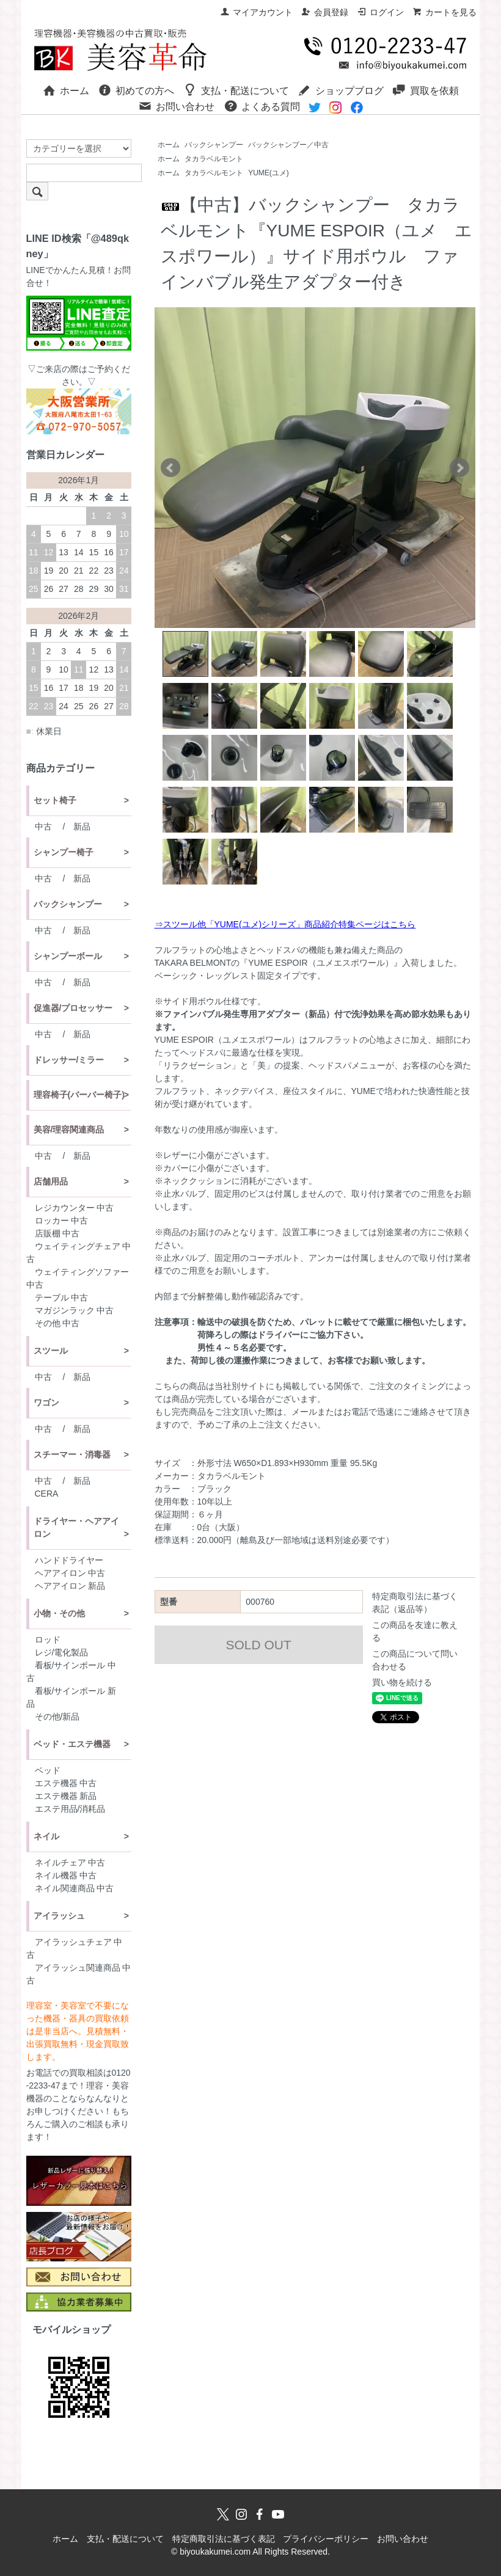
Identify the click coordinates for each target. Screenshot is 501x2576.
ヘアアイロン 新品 (70, 1586)
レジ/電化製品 (62, 1652)
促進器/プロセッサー (73, 1008)
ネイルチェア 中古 (70, 1862)
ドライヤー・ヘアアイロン (76, 1527)
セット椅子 (55, 800)
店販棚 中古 (57, 1233)
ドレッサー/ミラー (69, 1060)
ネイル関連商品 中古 (74, 1888)
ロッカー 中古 (62, 1220)
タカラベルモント (214, 159)
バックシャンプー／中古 (288, 144)
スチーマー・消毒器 (72, 1454)
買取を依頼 (425, 89)
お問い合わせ (176, 105)
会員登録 (324, 12)
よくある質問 (262, 105)
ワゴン (46, 1402)
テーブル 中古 (62, 1297)
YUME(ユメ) (268, 173)
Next (459, 468)
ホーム (65, 89)
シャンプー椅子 (63, 852)
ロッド (47, 1639)
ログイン (380, 12)
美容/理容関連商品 (69, 1129)
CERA (47, 1493)
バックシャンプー (214, 144)
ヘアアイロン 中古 (70, 1573)
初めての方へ (136, 89)
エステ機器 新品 (66, 1796)
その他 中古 (57, 1323)
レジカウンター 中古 (74, 1208)
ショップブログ (341, 89)
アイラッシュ (59, 1916)
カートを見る (444, 12)
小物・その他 (59, 1613)
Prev (170, 468)
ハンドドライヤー (69, 1560)
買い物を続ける (402, 1682)
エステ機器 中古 (66, 1783)
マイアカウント (256, 12)
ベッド (47, 1770)
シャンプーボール (68, 956)
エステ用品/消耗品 (70, 1809)
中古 (43, 826)
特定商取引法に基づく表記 (223, 2539)
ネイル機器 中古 (66, 1875)
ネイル (46, 1836)
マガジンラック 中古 (74, 1310)
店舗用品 (51, 1181)
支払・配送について (236, 89)
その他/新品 (57, 1716)
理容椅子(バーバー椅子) (79, 1095)
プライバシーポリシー (325, 2539)
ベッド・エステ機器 (72, 1744)
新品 (81, 826)
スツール (51, 1351)
